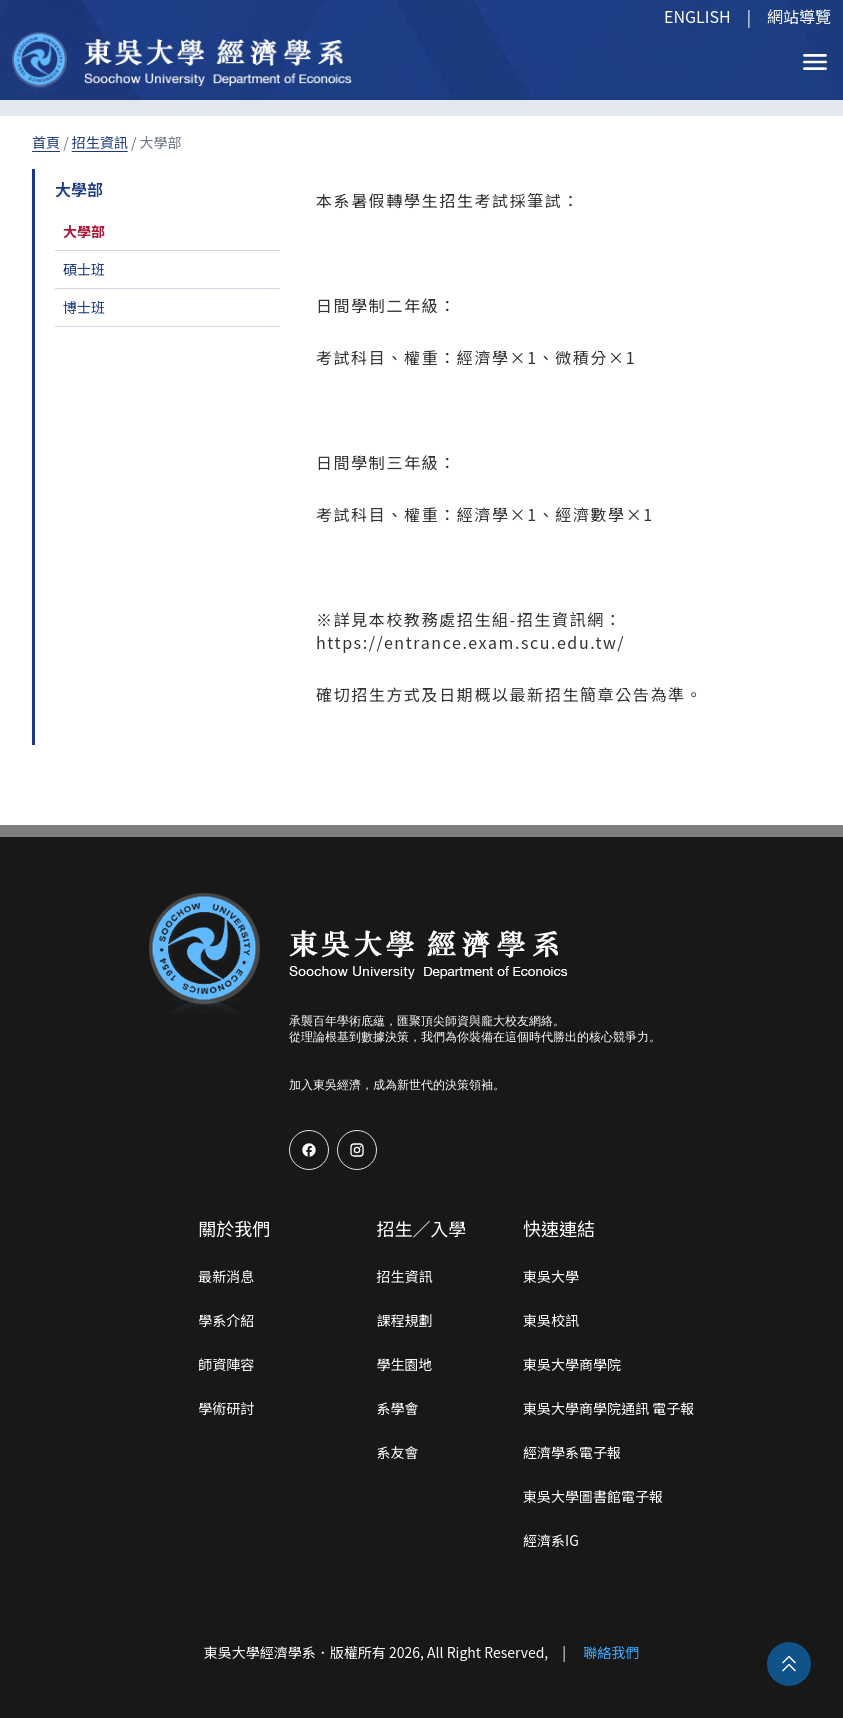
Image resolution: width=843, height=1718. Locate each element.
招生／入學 (421, 1228)
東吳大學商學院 (572, 1364)
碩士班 (84, 269)
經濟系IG (551, 1540)
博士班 (84, 307)
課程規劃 (404, 1320)
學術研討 (226, 1408)
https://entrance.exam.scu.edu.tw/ (470, 642)
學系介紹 (226, 1320)
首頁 (46, 142)
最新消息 (226, 1276)
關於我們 (234, 1228)
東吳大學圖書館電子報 (593, 1496)
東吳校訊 (551, 1320)
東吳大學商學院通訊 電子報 (608, 1408)
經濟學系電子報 (572, 1452)
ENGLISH (697, 16)
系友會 (397, 1452)
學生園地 (404, 1364)
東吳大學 (551, 1276)
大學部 (84, 231)
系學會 (397, 1408)
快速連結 (559, 1228)
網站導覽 (799, 16)
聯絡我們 (611, 1652)
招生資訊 (100, 142)
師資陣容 (226, 1364)
